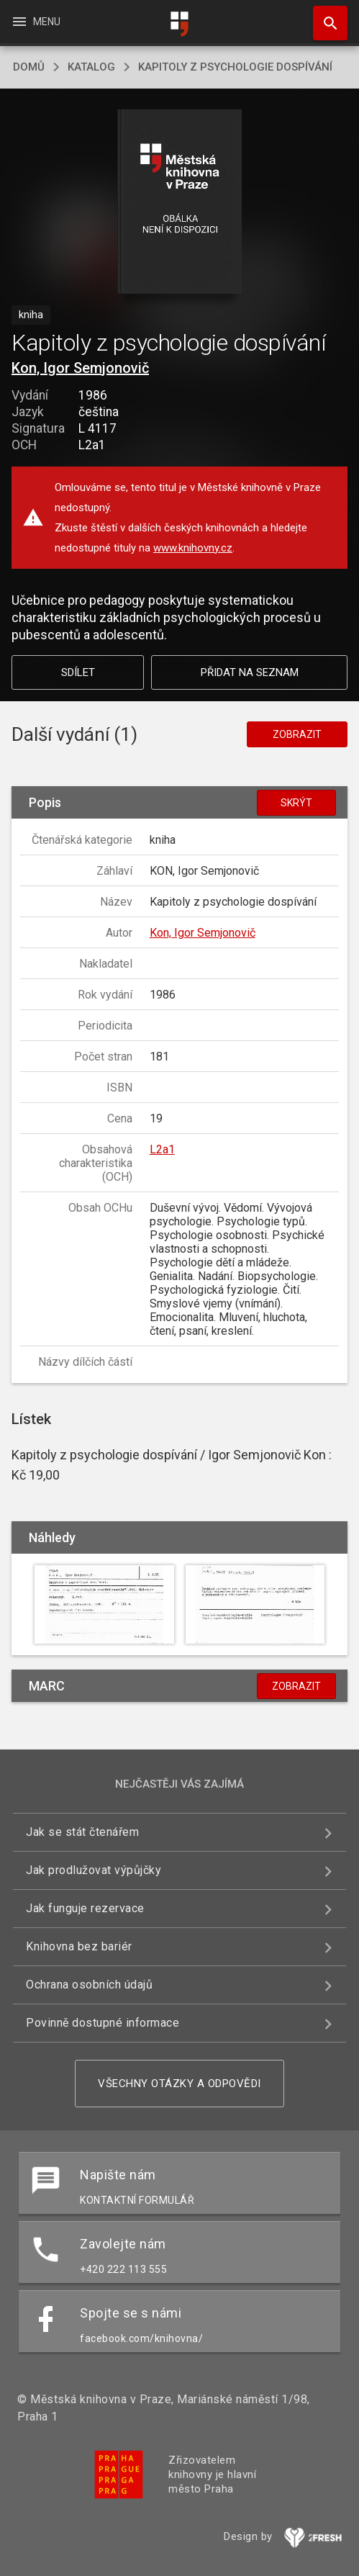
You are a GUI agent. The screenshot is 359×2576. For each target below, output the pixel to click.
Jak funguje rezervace (85, 1908)
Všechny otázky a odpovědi (179, 2083)
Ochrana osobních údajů (89, 1984)
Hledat (323, 15)
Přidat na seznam (250, 672)
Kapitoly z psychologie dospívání (235, 66)
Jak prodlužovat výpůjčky (93, 1870)
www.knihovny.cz (192, 547)
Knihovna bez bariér (79, 1946)
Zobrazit (297, 734)
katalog (91, 66)
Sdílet (78, 672)
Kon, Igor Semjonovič (80, 368)
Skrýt (296, 803)
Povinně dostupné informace (102, 2023)
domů (29, 66)
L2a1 (162, 1149)
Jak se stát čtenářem (82, 1832)
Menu (35, 21)
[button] (179, 202)
